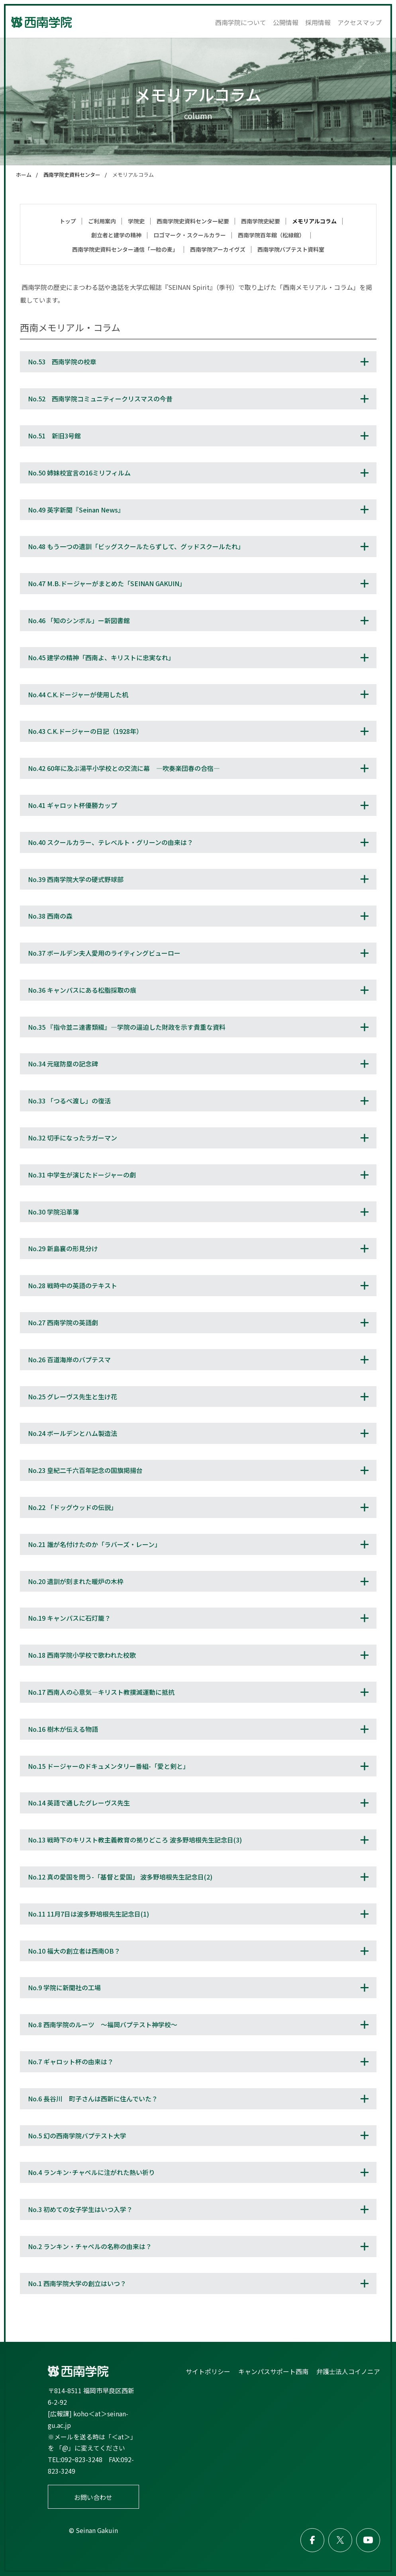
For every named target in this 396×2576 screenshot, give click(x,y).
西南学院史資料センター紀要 (193, 221)
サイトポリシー (208, 2371)
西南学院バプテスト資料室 (290, 249)
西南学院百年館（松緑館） (271, 235)
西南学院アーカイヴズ (217, 249)
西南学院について (240, 22)
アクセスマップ (359, 22)
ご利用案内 (102, 221)
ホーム (23, 174)
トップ (67, 221)
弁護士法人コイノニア (348, 2371)
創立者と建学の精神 (116, 235)
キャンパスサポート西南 (273, 2371)
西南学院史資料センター (71, 174)
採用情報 (318, 22)
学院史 (136, 221)
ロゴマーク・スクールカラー (189, 235)
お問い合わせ (93, 2497)
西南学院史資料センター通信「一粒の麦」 (125, 249)
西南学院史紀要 (260, 221)
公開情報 (285, 22)
